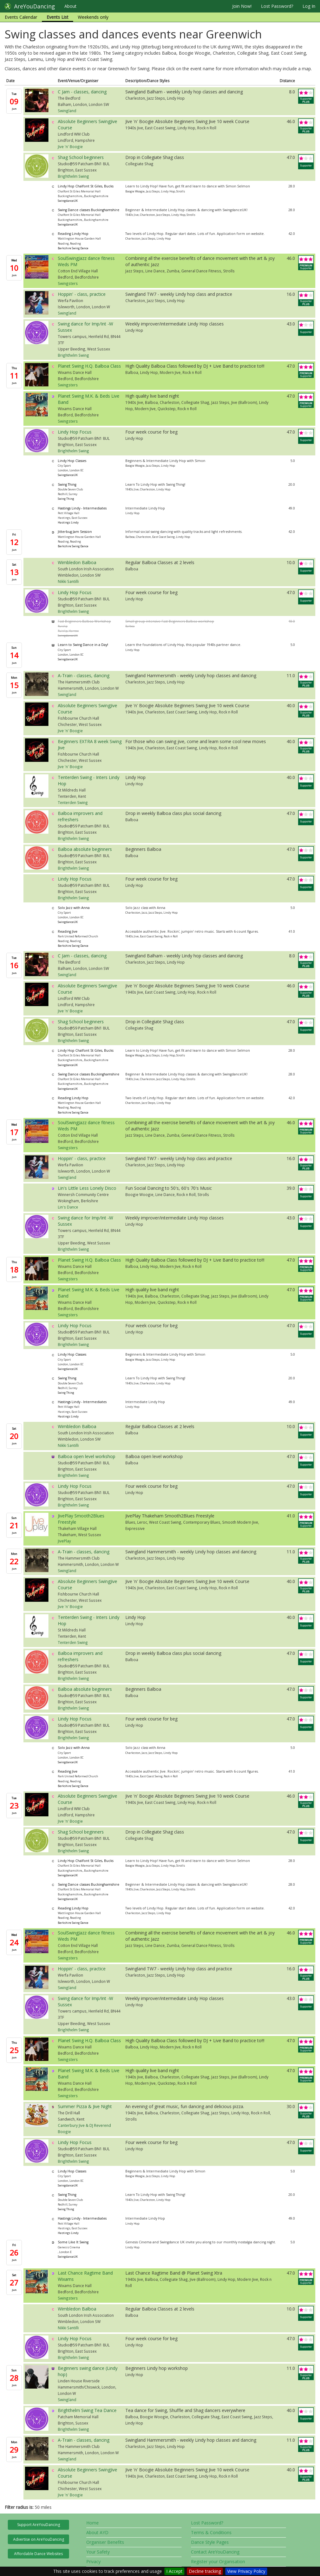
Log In (308, 6)
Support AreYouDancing (38, 2524)
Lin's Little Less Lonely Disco (87, 1188)
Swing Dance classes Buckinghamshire (88, 210)
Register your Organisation (218, 2561)
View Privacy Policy (246, 2571)
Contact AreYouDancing (215, 2552)
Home (92, 2523)
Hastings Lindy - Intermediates (82, 508)
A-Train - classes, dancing (83, 675)
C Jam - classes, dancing (82, 92)
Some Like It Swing (73, 2242)
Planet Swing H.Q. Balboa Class (89, 366)
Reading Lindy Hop (73, 233)
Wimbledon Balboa (77, 562)
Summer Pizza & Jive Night (85, 2106)
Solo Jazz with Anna (74, 908)
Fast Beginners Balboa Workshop (84, 621)
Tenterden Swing (73, 802)
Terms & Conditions (211, 2532)
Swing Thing (67, 484)
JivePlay (64, 1540)
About (70, 6)
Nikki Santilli (68, 581)
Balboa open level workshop (86, 1456)
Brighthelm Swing (73, 176)
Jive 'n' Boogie (70, 146)
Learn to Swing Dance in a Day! (83, 645)
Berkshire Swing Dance (73, 248)
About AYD (97, 2532)
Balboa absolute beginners (85, 849)
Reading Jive (68, 931)
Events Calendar (21, 17)
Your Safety (98, 2552)
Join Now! (242, 6)
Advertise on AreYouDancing (38, 2539)
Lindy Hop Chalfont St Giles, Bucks (85, 186)
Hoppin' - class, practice (82, 294)
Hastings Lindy (68, 522)
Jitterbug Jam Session (75, 531)
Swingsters (68, 283)
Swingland (67, 110)
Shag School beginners (81, 157)
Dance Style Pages (210, 2542)
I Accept (174, 2571)
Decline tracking (205, 2571)
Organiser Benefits (105, 2542)
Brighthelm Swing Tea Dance (87, 2410)
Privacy (93, 2561)
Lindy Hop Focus (75, 432)
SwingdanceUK (68, 201)
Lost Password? (277, 6)
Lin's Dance (68, 1206)
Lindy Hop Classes (72, 461)
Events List (57, 17)
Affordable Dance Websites (38, 2553)
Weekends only (93, 17)
